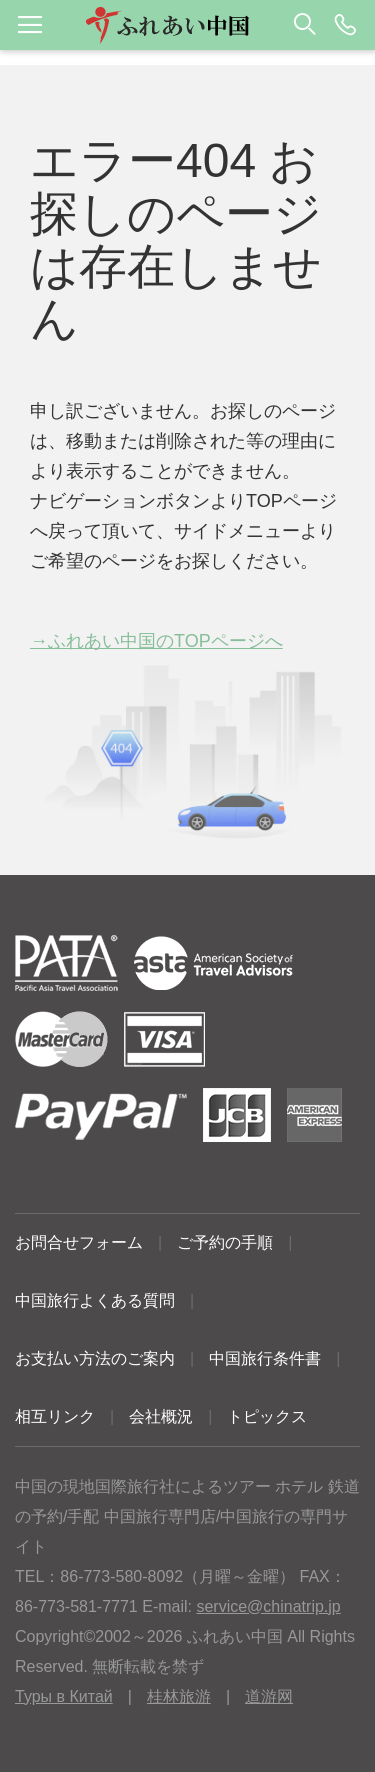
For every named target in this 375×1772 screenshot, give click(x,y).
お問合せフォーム (79, 1242)
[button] (187, 25)
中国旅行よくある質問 (95, 1300)
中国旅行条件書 (265, 1358)
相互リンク (55, 1416)
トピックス (267, 1416)
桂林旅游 (179, 1696)
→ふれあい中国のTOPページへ (156, 641)
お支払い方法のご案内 (95, 1358)
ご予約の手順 (225, 1242)
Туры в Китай (64, 1696)
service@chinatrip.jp (268, 1606)
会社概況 (161, 1416)
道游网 (269, 1696)
